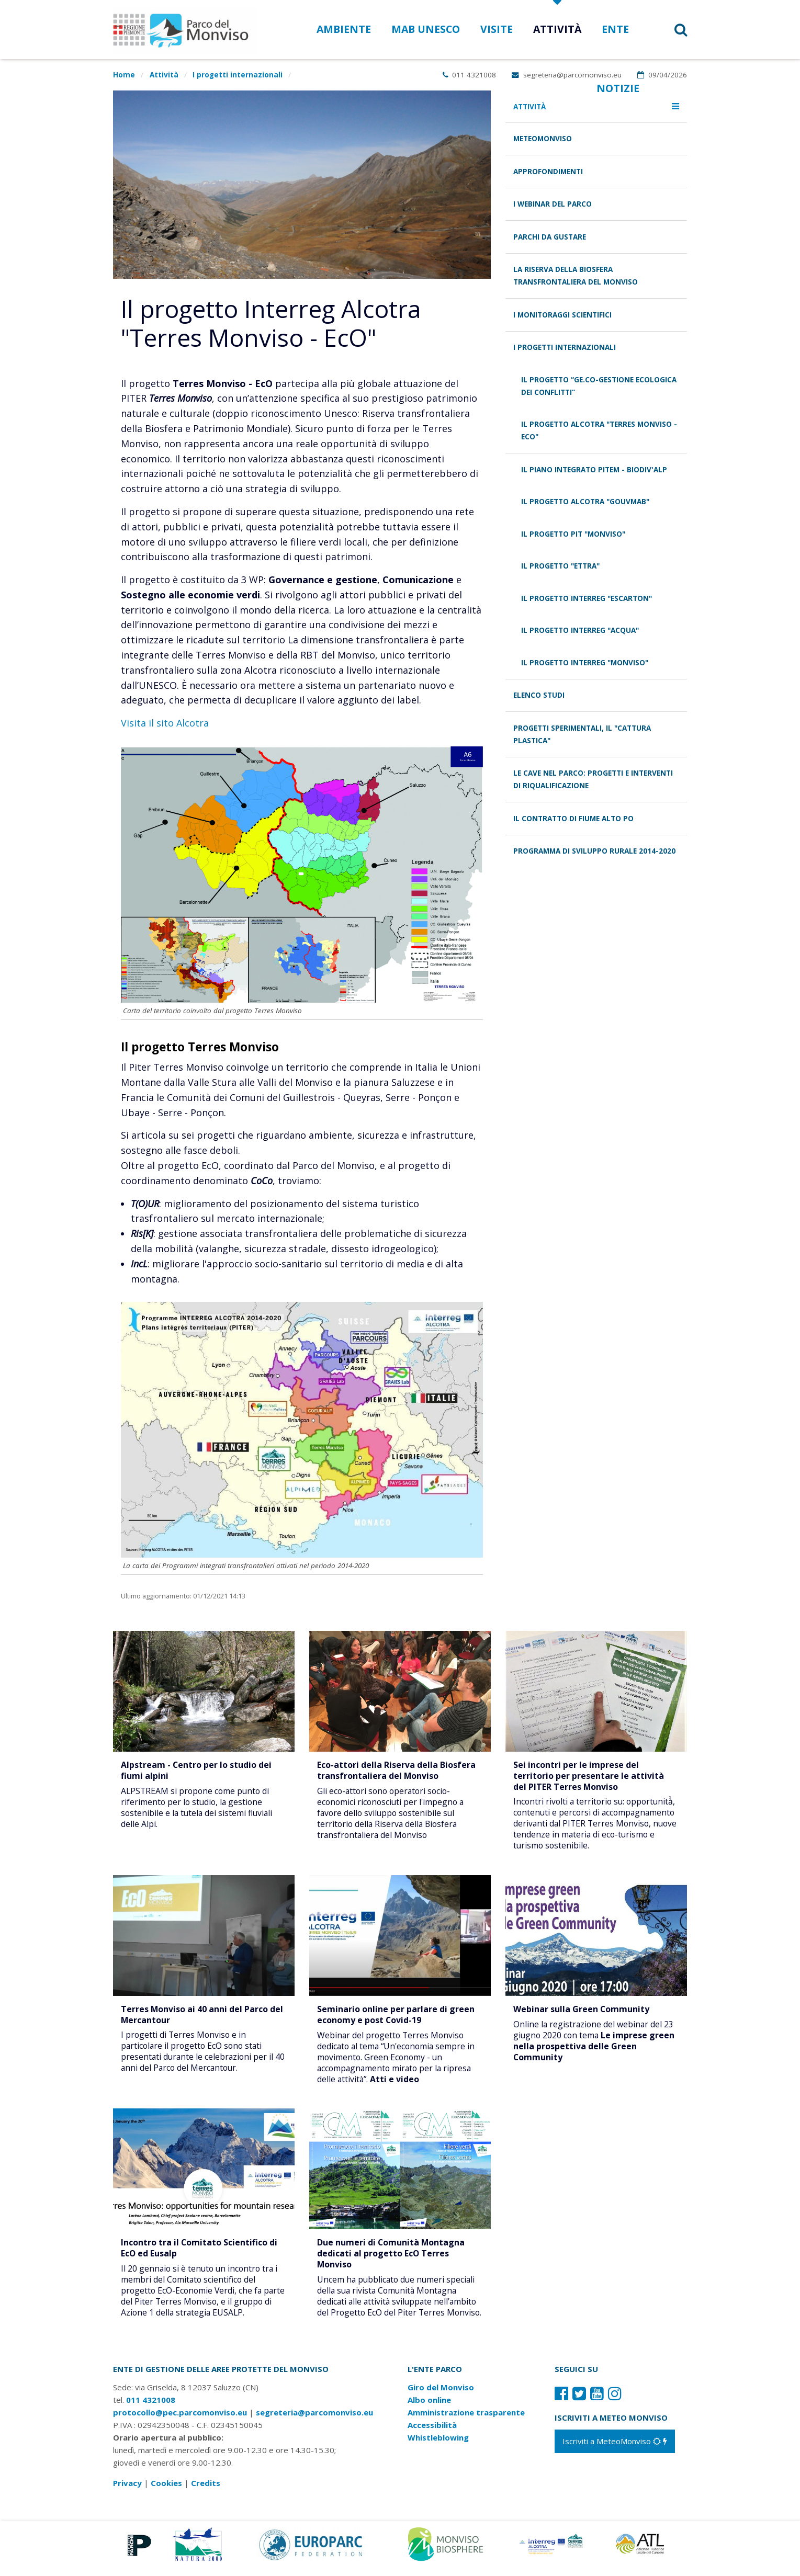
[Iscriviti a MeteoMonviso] (615, 2449)
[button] (667, 29)
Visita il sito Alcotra (165, 723)
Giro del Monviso (441, 2395)
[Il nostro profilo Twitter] (579, 2401)
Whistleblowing (438, 2446)
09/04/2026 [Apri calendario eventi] (662, 75)
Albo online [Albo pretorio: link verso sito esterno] (429, 2408)
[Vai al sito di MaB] (447, 2551)
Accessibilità (432, 2433)
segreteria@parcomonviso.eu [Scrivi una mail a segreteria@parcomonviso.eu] (567, 75)
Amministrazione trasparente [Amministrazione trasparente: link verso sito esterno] (466, 2420)
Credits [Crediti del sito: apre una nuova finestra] (205, 2491)
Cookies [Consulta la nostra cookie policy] (166, 2491)
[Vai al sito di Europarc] (311, 2551)
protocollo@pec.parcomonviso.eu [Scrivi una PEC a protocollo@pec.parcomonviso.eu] (180, 2420)
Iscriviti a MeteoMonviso (614, 2449)
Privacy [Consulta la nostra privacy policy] (127, 2491)
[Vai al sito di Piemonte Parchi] (137, 2551)
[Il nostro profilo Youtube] (597, 2401)
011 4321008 (470, 75)
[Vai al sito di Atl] (644, 2551)
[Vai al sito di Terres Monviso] (552, 2551)
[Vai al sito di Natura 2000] (197, 2551)
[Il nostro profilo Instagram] (615, 2401)
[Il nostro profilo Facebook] (561, 2401)
